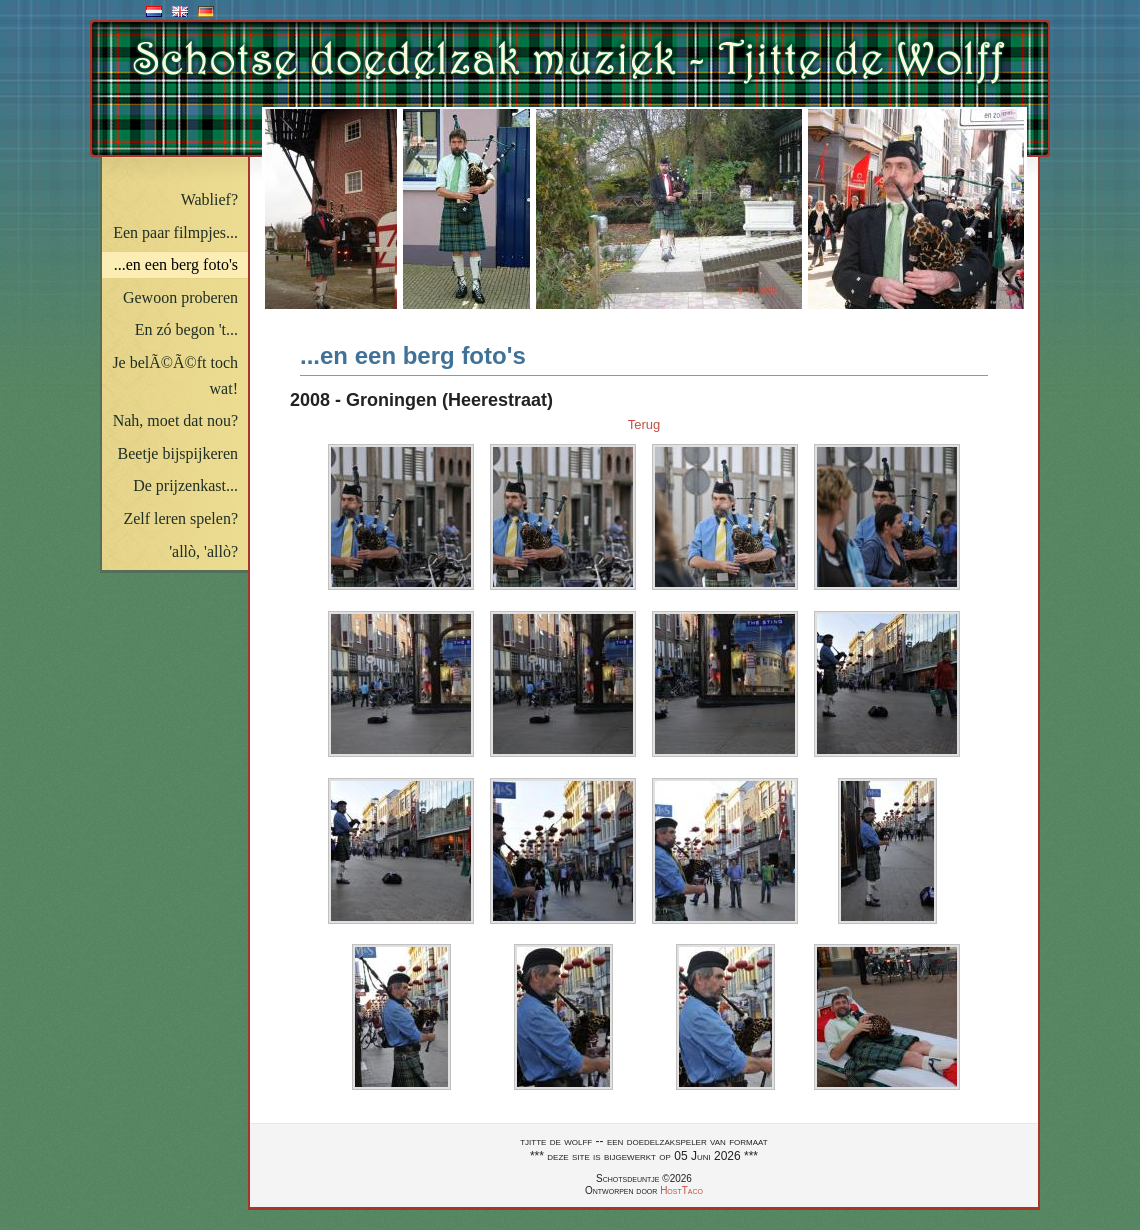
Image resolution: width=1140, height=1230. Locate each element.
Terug (644, 424)
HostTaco (681, 1190)
